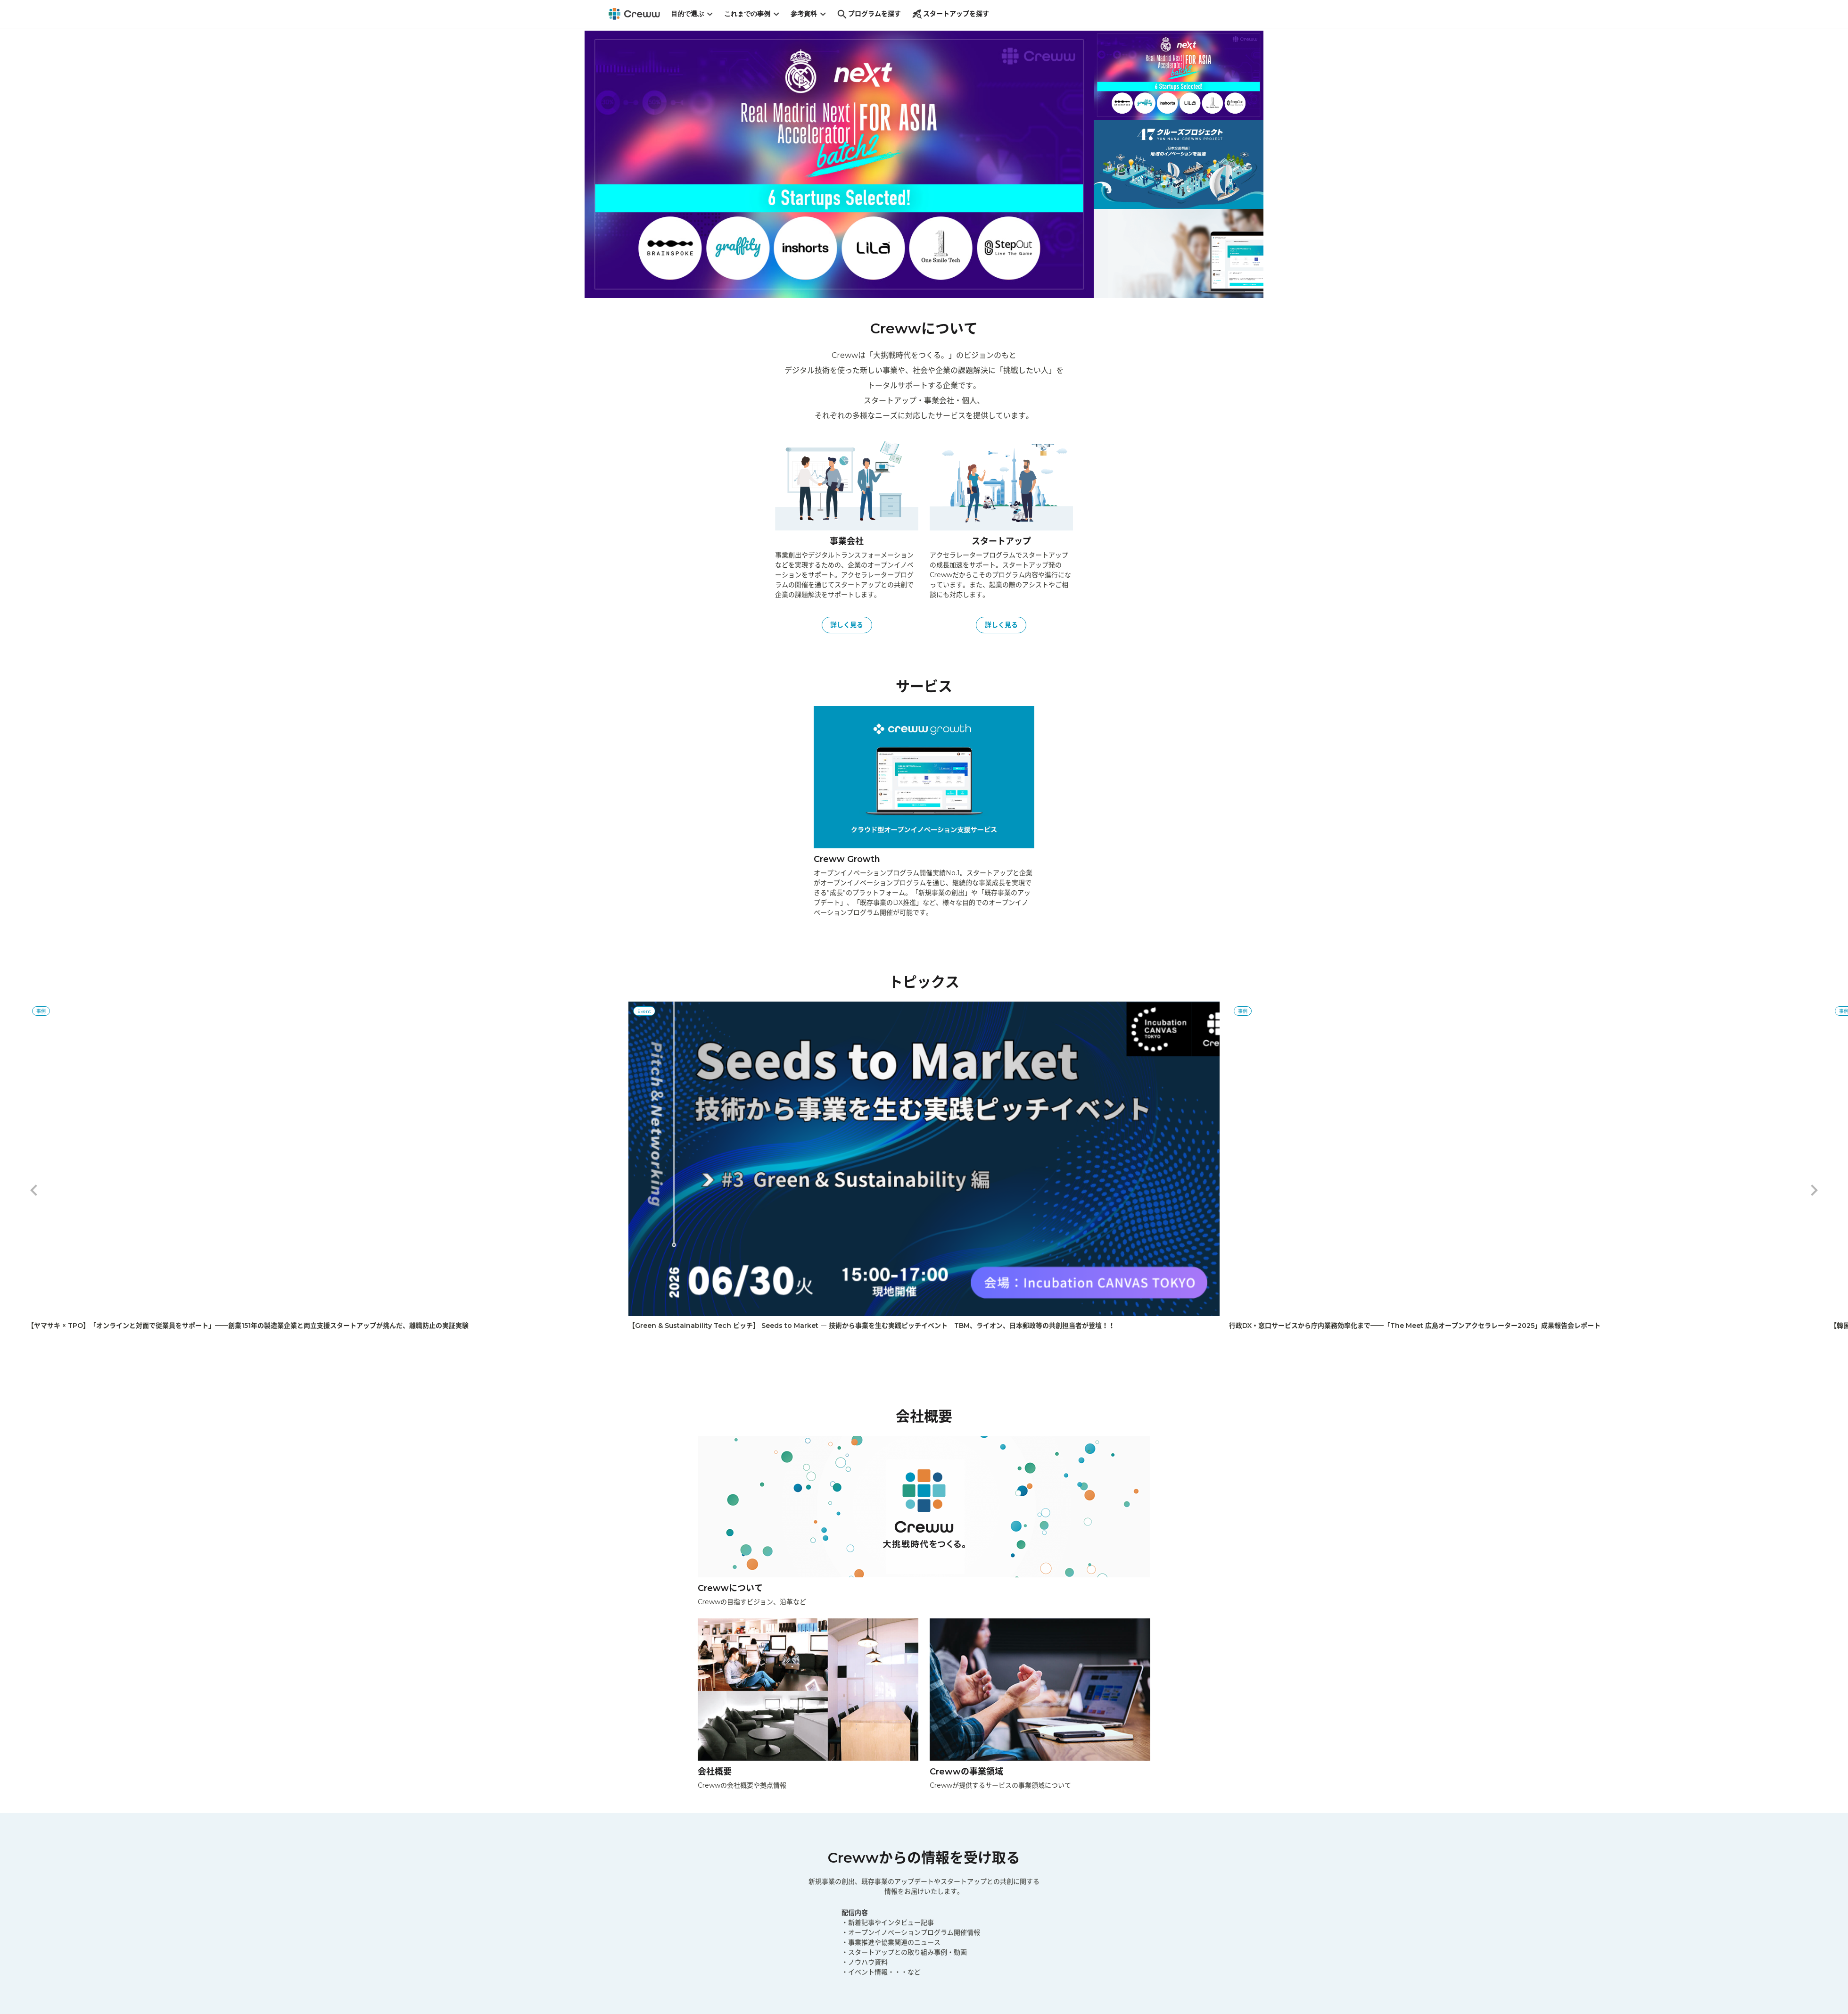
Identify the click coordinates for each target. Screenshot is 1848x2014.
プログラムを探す (873, 15)
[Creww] (636, 15)
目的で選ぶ (696, 15)
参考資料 (812, 15)
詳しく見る (846, 619)
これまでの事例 (756, 15)
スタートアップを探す (954, 15)
